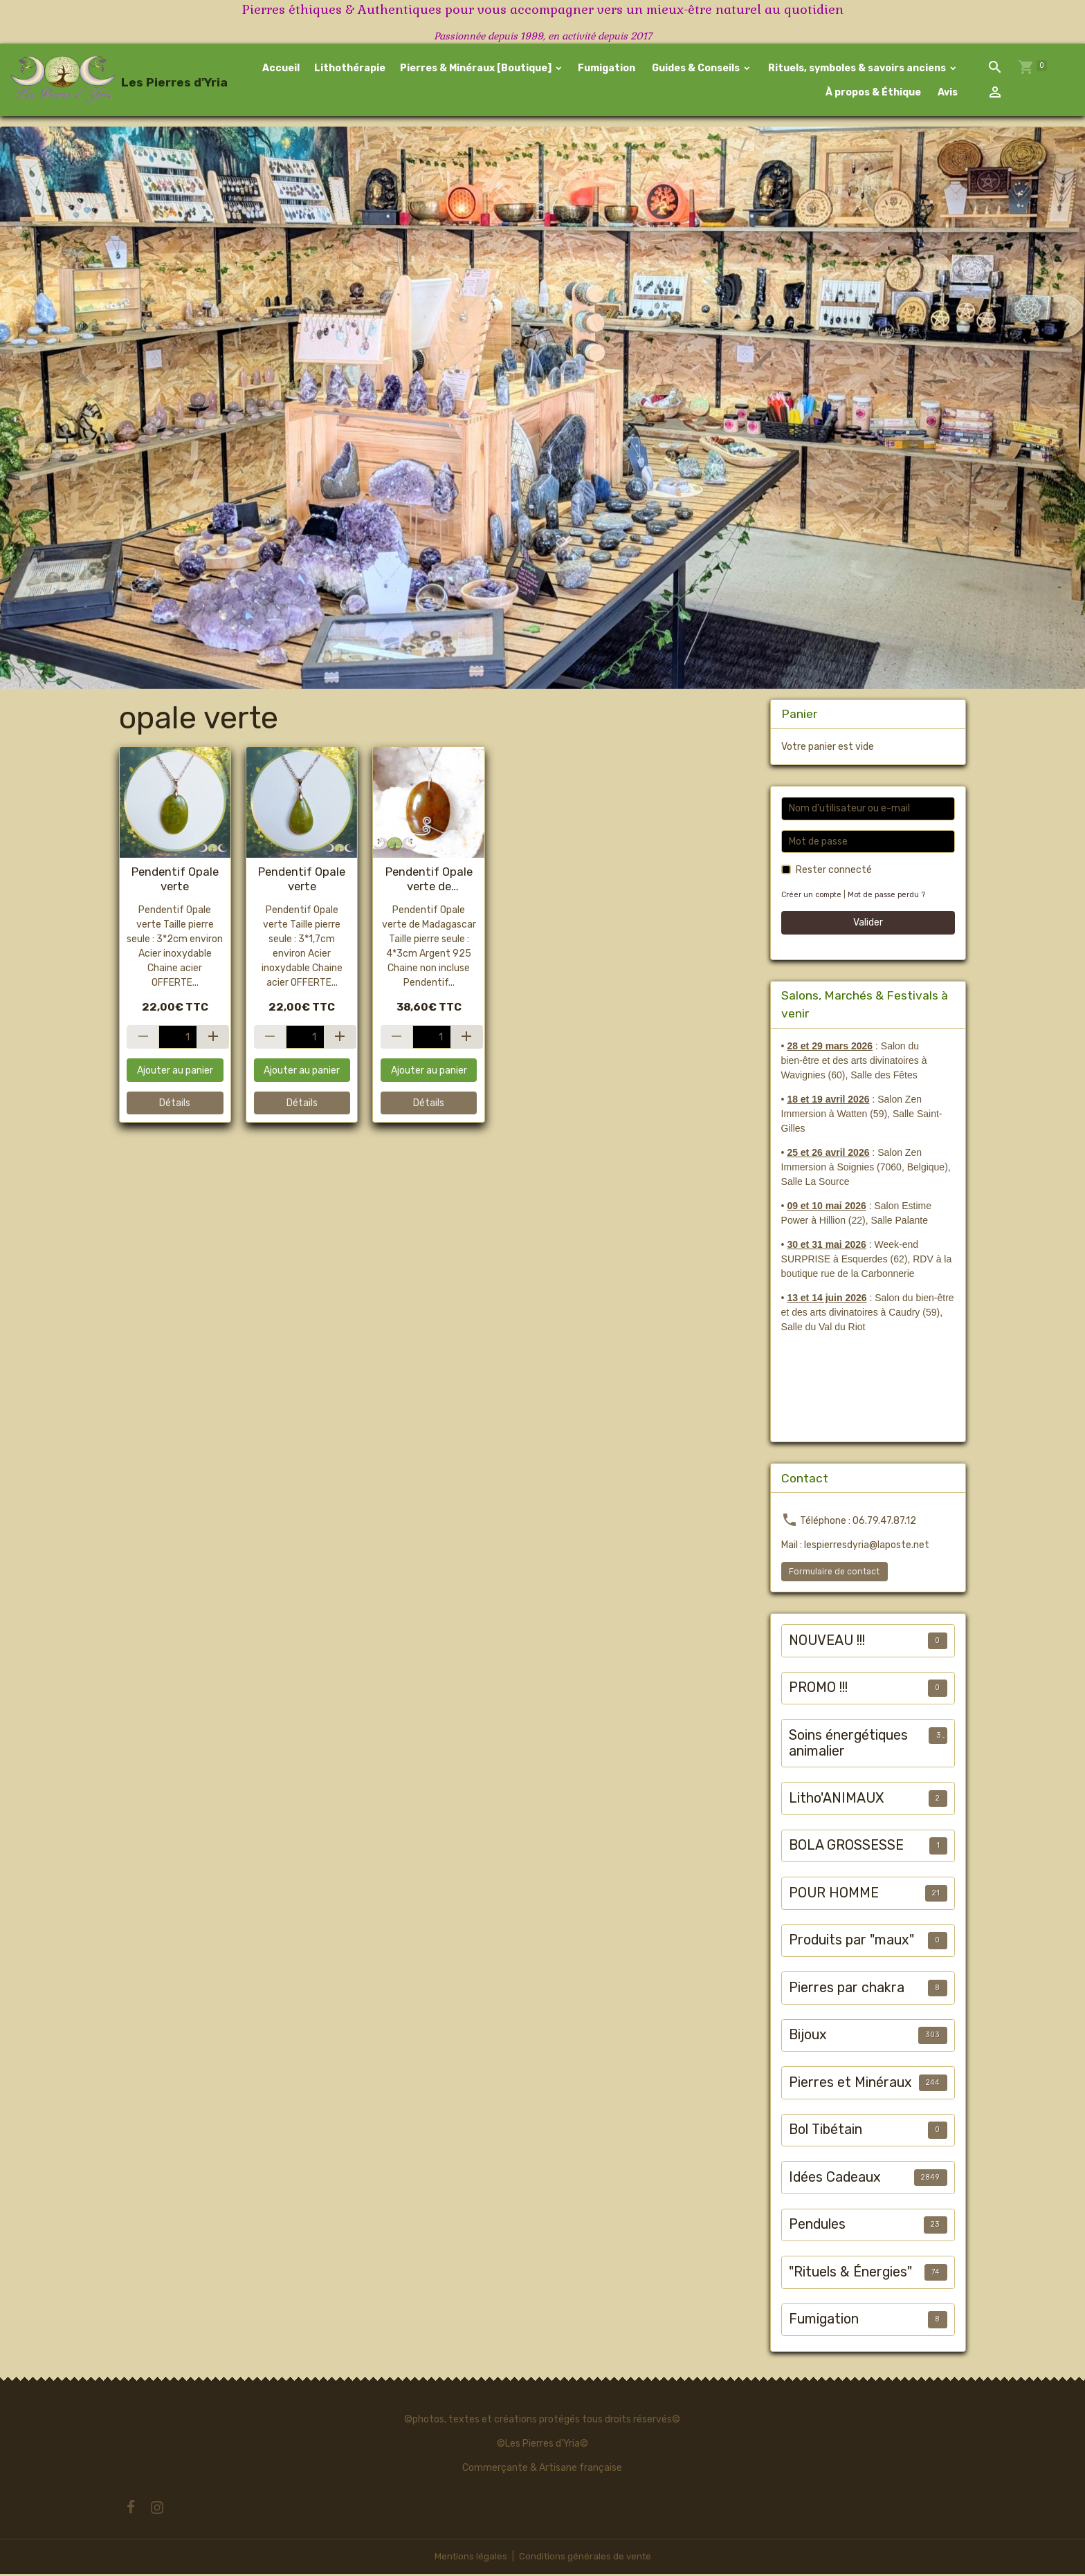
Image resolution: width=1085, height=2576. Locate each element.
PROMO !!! (818, 1690)
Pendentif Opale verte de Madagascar (429, 880)
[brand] (107, 81)
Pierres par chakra (846, 1989)
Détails (174, 1105)
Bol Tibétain (825, 2132)
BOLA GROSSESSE (846, 1847)
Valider (868, 924)
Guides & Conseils (696, 69)
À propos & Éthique (872, 93)
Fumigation (606, 69)
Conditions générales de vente (585, 2558)
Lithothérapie (349, 69)
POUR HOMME (834, 1894)
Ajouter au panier (175, 1072)
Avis (947, 93)
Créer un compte (813, 896)
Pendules (817, 2226)
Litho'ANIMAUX (836, 1799)
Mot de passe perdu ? (891, 896)
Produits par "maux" (851, 1942)
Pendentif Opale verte (175, 880)
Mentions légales (469, 2558)
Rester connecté (834, 872)
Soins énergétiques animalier (848, 1745)
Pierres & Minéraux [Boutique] (477, 69)
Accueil (281, 69)
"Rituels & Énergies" (850, 2273)
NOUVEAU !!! (827, 1642)
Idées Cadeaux (835, 2179)
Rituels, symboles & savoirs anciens (857, 69)
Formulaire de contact (834, 1573)
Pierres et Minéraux (850, 2084)
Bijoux (808, 2037)
